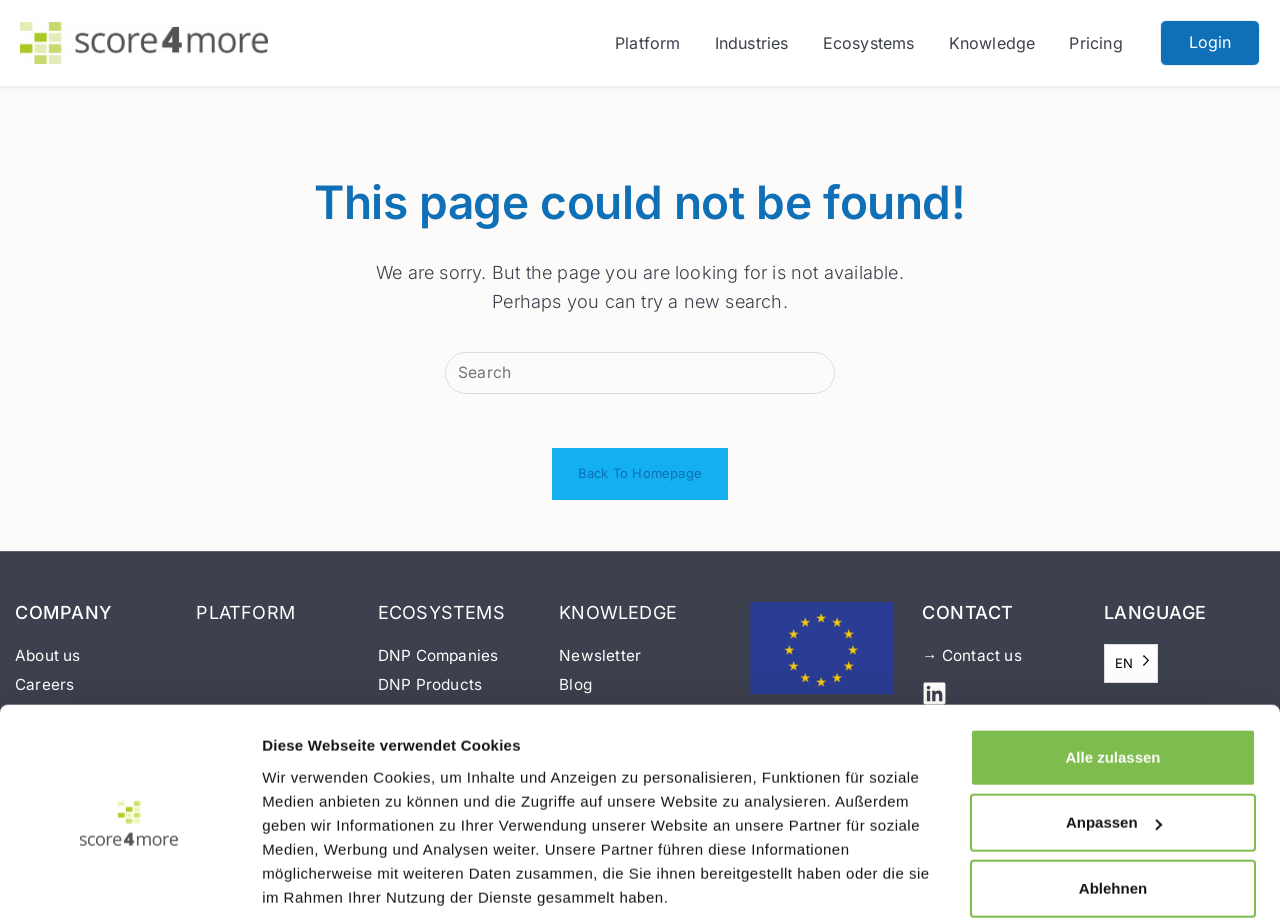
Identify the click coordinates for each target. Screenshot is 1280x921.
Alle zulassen (1112, 686)
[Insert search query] (640, 373)
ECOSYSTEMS (441, 619)
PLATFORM (245, 619)
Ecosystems (869, 43)
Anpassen (1114, 751)
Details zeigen (313, 882)
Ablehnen (1113, 817)
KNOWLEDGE (618, 619)
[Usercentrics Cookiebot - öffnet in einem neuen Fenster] (129, 882)
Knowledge (992, 43)
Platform (648, 43)
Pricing (1095, 43)
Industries (752, 43)
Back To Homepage (640, 481)
